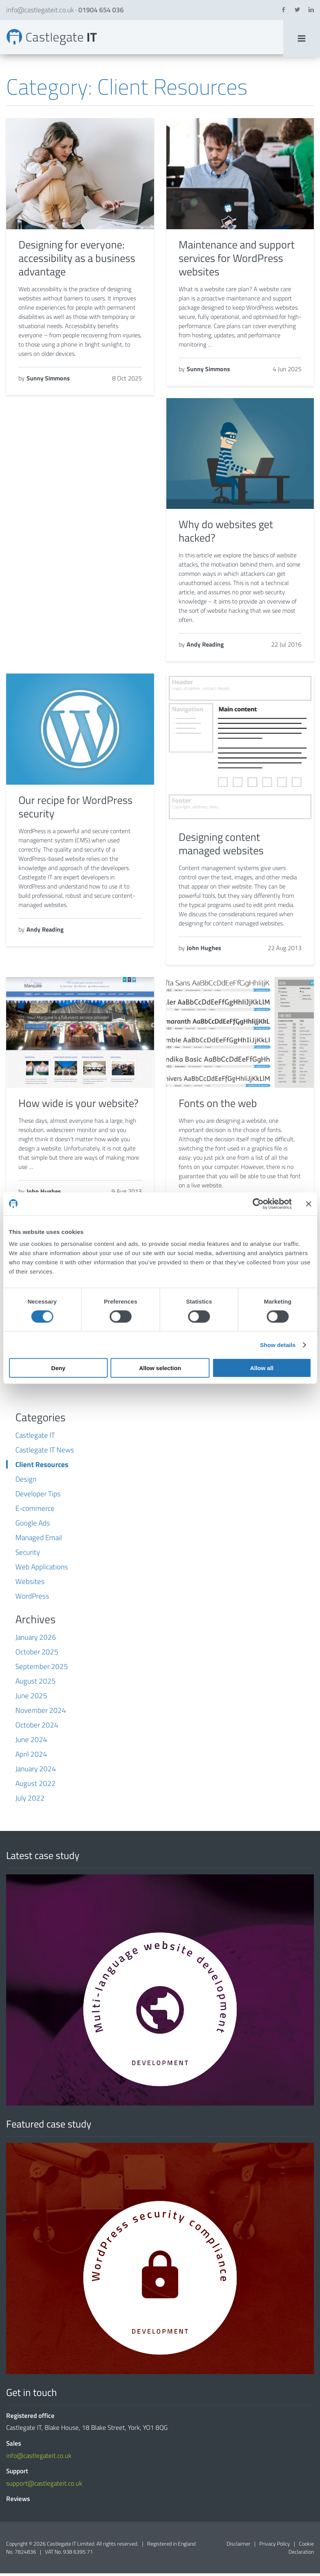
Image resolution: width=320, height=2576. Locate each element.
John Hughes (204, 950)
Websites (30, 1583)
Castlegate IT (35, 1437)
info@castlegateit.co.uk (40, 10)
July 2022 (30, 1800)
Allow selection (160, 1368)
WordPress (32, 1598)
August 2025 (35, 1683)
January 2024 (35, 1771)
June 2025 (31, 1698)
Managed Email (38, 1540)
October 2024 (36, 1727)
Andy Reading (205, 647)
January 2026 (35, 1639)
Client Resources (41, 1466)
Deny (58, 1368)
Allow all (262, 1368)
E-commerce (35, 1510)
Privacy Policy (274, 2546)
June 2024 (31, 1741)
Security (27, 1554)
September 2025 (41, 1668)
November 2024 (40, 1712)
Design (25, 1481)
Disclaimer (238, 2546)
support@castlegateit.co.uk (44, 2486)
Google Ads (32, 1525)
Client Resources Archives (55, 38)
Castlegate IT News (44, 1452)
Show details (278, 1344)
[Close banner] (308, 1203)
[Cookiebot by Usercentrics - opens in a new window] (258, 1203)
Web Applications (41, 1569)
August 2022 (35, 1785)
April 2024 (31, 1756)
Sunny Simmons (48, 380)
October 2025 (36, 1654)
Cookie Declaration (301, 2550)
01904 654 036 (101, 10)
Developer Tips (38, 1496)
